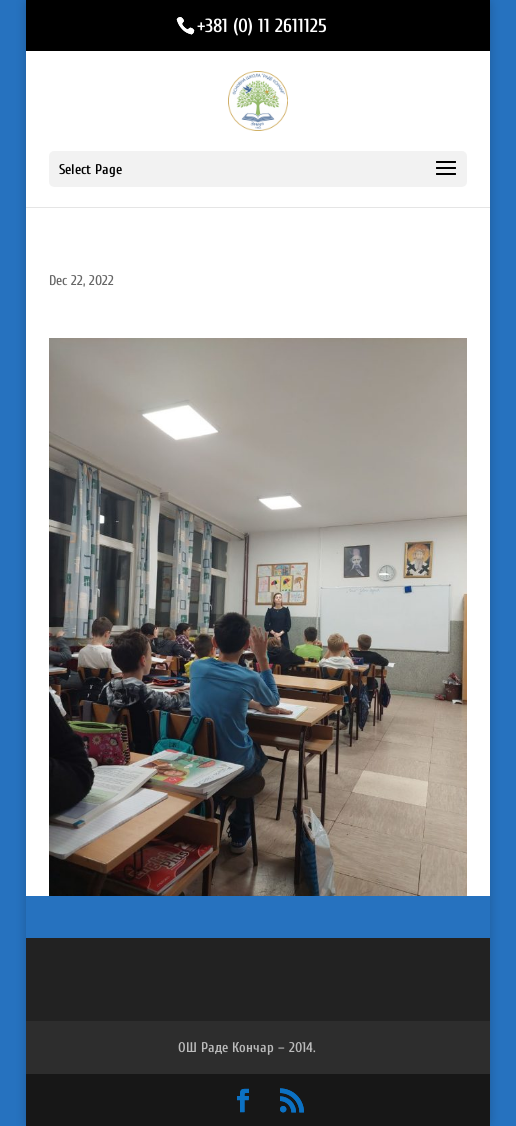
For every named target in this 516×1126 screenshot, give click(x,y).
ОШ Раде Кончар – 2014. (247, 1047)
